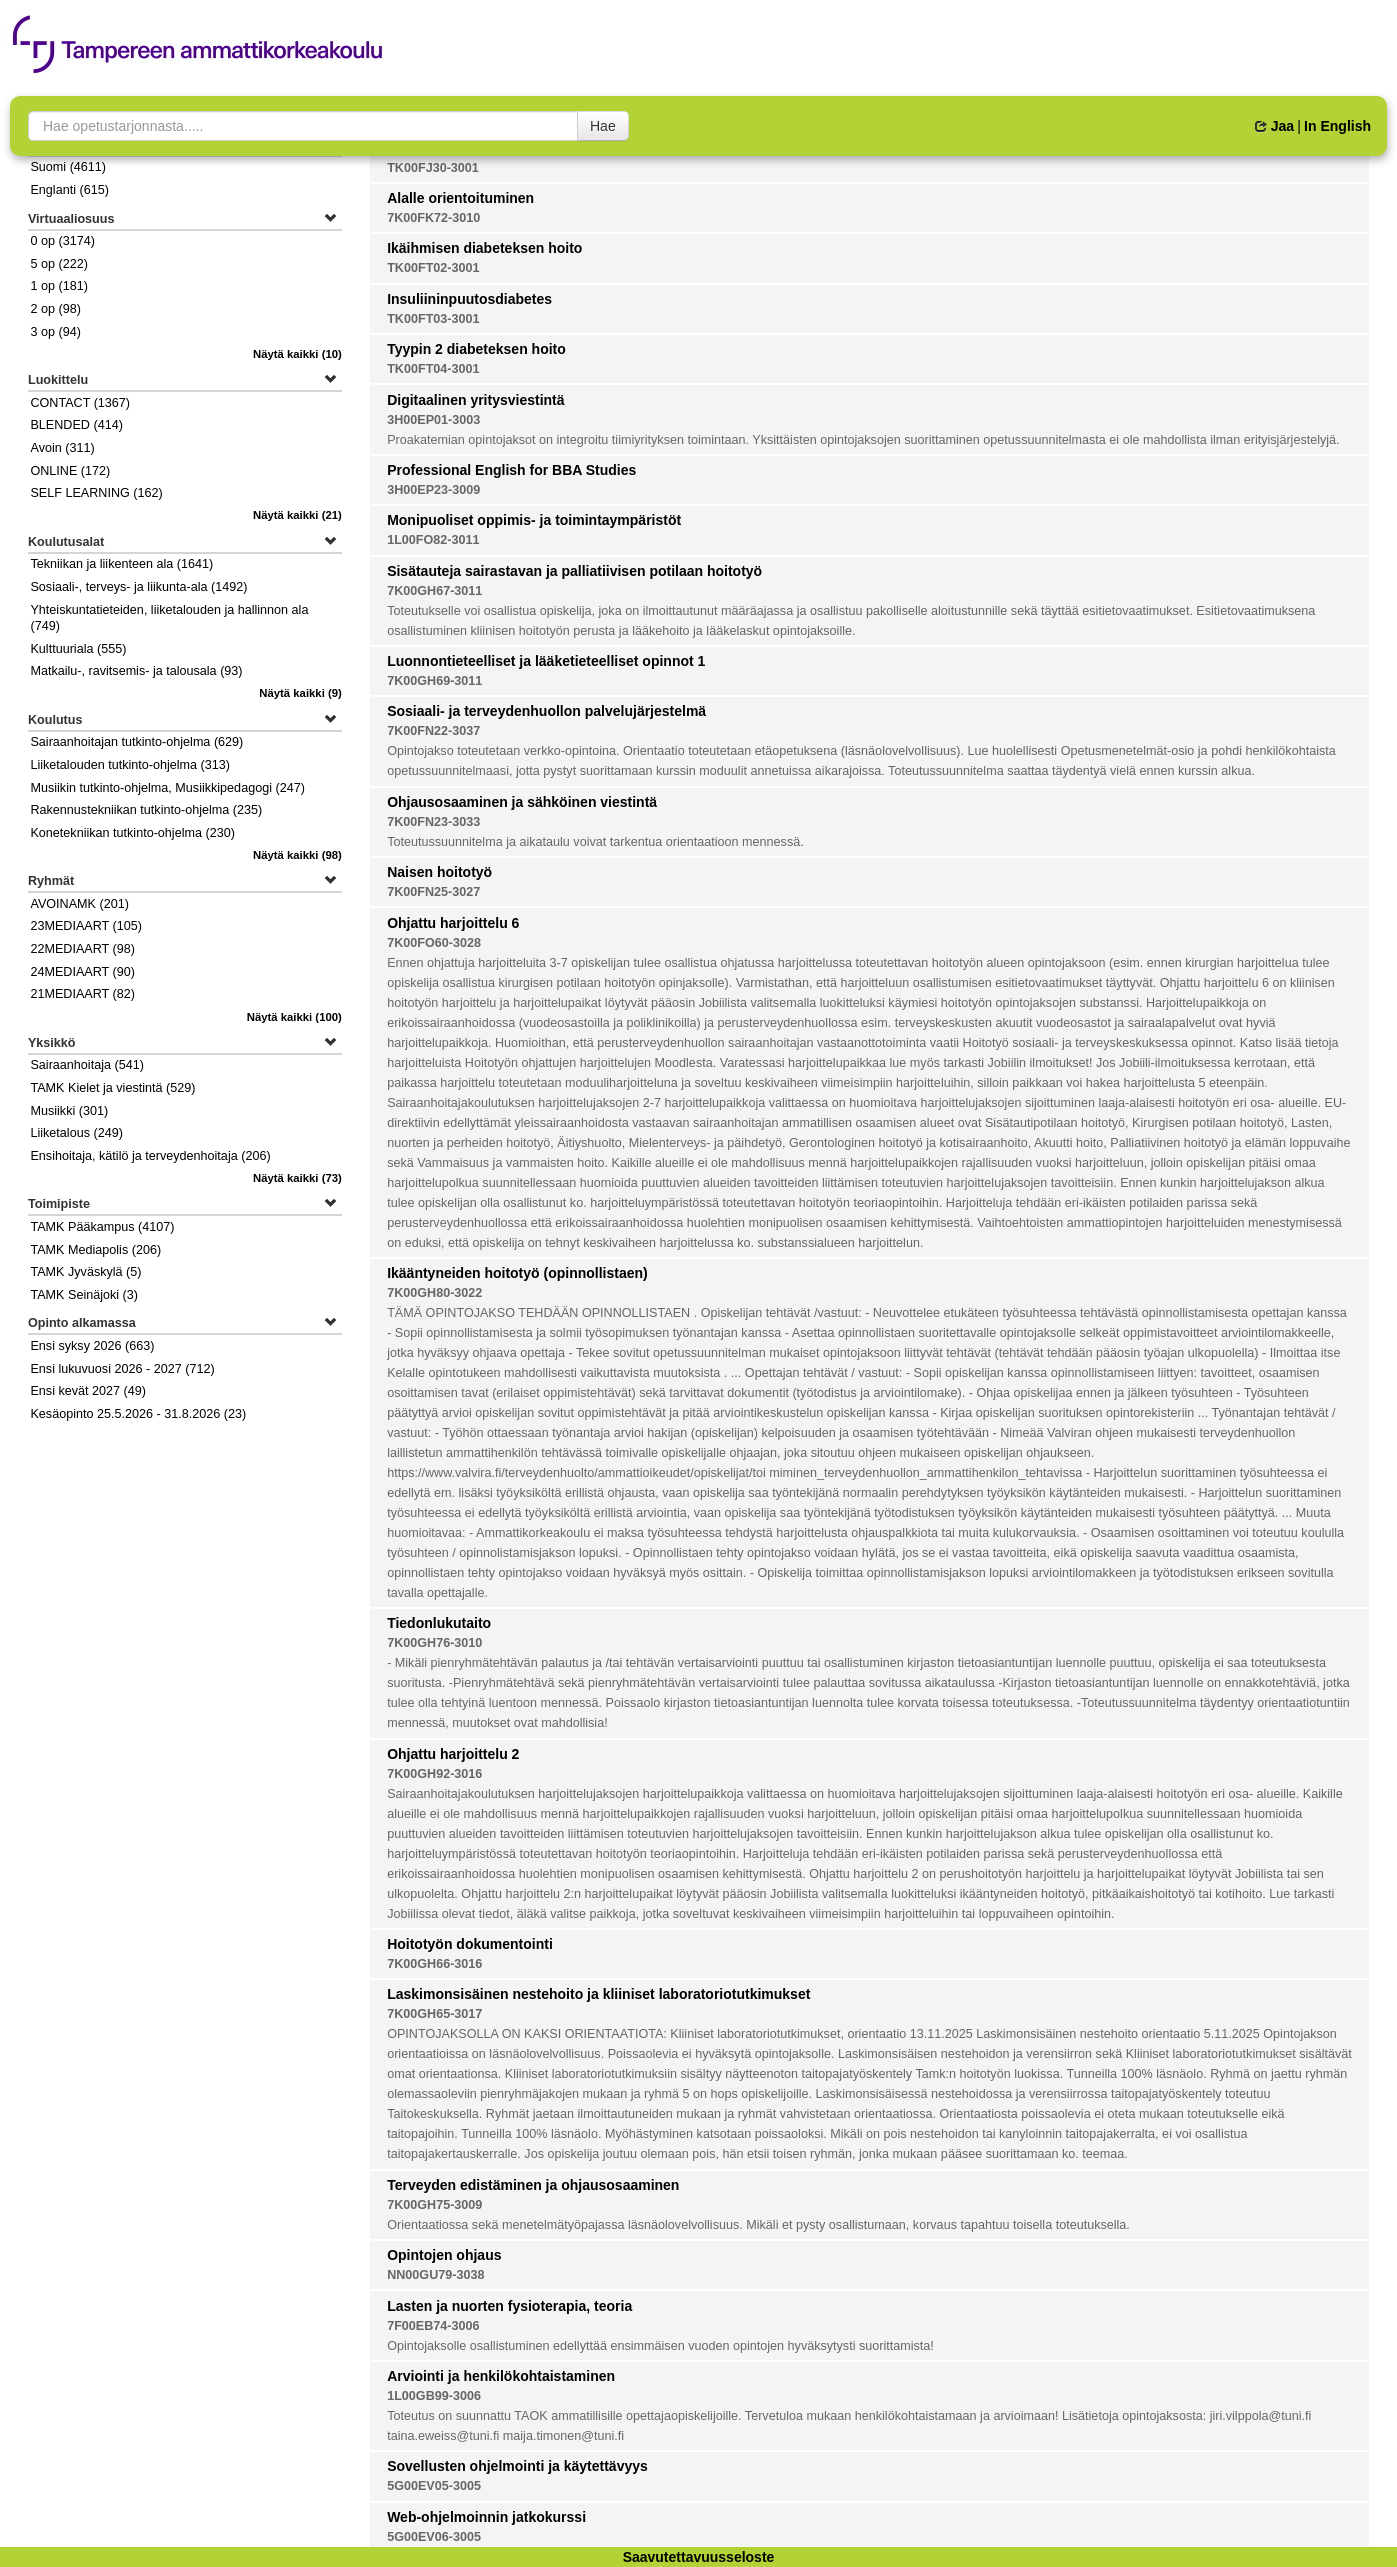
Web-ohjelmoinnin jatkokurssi (486, 2517)
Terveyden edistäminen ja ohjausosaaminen (533, 2185)
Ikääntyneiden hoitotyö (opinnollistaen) (517, 1273)
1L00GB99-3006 (434, 2396)
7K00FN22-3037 (433, 731)
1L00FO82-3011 (433, 540)
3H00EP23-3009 (433, 490)
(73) (297, 1178)
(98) (297, 855)
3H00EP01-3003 (433, 420)
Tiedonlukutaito (439, 1623)
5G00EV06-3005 (434, 2537)
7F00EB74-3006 (433, 2326)
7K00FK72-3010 (433, 218)
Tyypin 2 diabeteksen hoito (476, 349)
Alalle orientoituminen (460, 198)
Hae (603, 126)
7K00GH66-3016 (434, 1964)
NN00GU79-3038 (435, 2275)
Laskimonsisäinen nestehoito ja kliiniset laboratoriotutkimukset (598, 1994)
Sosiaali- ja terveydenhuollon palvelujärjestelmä (546, 711)
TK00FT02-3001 (433, 268)
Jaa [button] (1274, 126)
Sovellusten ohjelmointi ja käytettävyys (517, 2466)
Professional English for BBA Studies (511, 470)
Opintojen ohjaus (444, 2255)
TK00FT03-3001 (433, 319)
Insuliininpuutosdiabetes (469, 299)
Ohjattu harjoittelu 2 (453, 1754)
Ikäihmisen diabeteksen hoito (484, 248)
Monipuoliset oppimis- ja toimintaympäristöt (534, 520)
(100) (294, 1017)
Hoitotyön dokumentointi (470, 1944)
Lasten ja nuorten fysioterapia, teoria (509, 2306)
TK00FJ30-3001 (433, 168)
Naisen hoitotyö (439, 872)
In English (1337, 126)
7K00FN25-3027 (433, 892)
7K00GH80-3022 (434, 1293)
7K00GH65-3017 (434, 2014)
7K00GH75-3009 (434, 2205)
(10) (297, 354)
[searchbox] (303, 126)
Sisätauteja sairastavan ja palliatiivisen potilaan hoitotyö (574, 571)
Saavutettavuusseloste (699, 2557)
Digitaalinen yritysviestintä (475, 400)
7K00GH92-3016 (434, 1774)
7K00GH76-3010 (434, 1643)
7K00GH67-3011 (434, 591)
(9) (300, 693)
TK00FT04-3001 (433, 369)
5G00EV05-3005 (434, 2486)
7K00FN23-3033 (433, 822)
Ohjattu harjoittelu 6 (453, 923)
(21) (297, 515)
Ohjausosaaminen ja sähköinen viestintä (522, 802)
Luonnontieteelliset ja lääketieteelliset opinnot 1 (546, 661)
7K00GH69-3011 (434, 681)
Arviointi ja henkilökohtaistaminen (501, 2376)
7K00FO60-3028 (434, 943)
